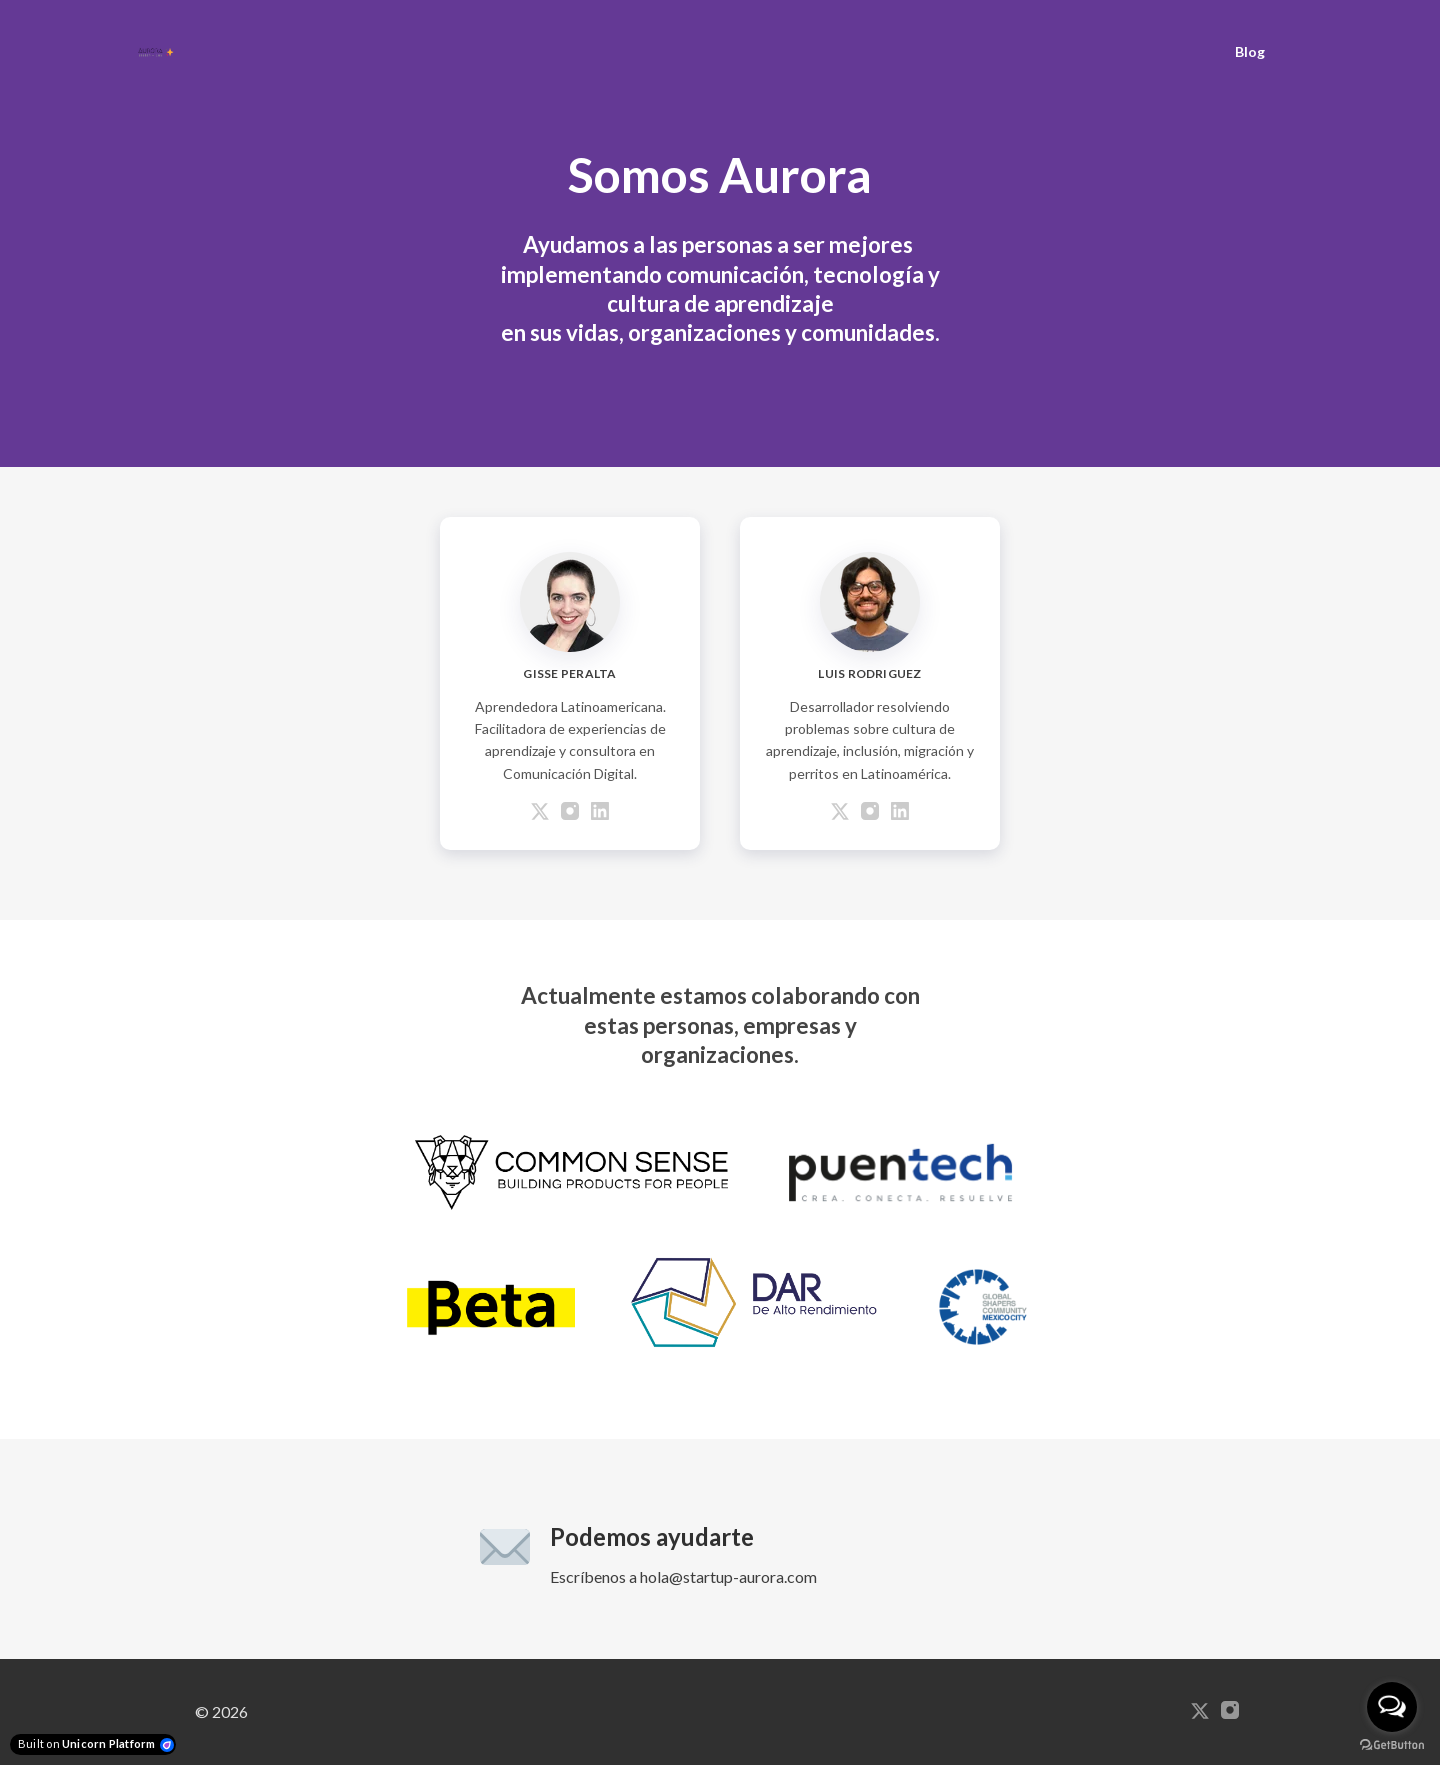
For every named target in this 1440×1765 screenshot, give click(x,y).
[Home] (161, 52)
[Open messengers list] (1392, 1707)
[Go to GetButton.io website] (1392, 1745)
